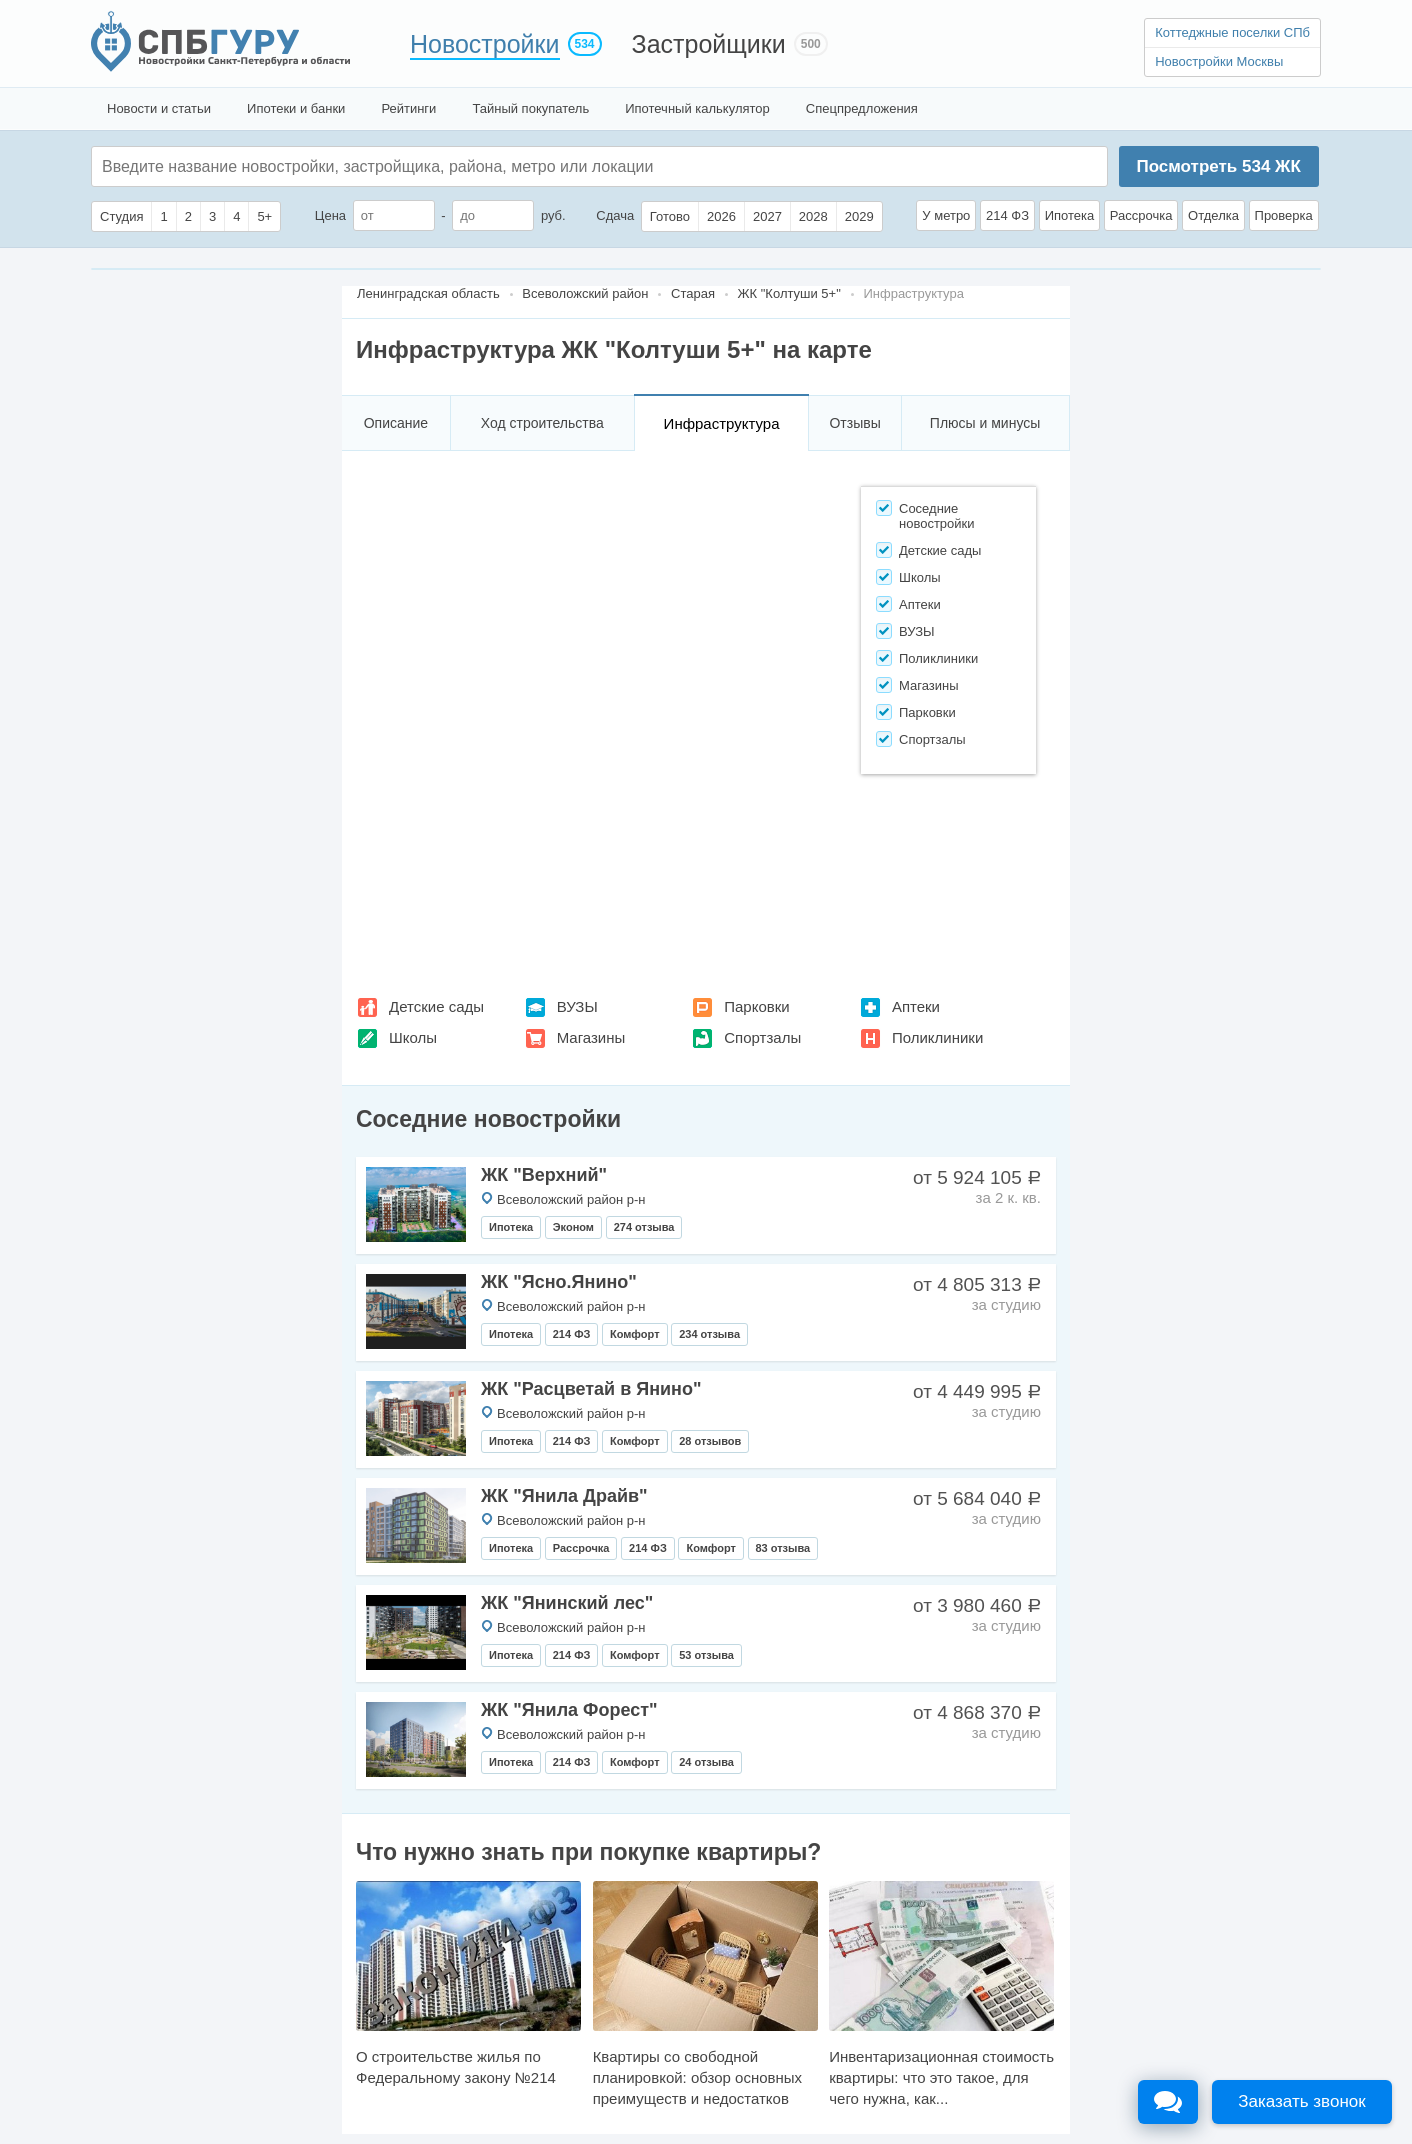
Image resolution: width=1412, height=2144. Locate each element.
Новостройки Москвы (1219, 61)
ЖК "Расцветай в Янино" (591, 1389)
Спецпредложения (862, 108)
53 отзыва (706, 1655)
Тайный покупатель (530, 108)
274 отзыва (644, 1227)
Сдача (615, 215)
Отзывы (854, 423)
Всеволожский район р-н (571, 1199)
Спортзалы (762, 1037)
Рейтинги (408, 108)
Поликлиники (937, 1037)
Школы (413, 1037)
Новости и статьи (159, 108)
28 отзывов (710, 1441)
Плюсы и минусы (985, 423)
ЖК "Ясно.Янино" (559, 1282)
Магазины (591, 1037)
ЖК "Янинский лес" (567, 1603)
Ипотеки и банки (296, 108)
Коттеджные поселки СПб (1232, 32)
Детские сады (436, 1006)
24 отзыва (706, 1762)
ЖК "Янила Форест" (569, 1710)
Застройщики (709, 44)
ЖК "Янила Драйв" (564, 1496)
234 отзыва (709, 1334)
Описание (396, 423)
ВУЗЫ (577, 1006)
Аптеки (916, 1006)
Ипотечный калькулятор (697, 108)
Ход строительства (542, 423)
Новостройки (485, 44)
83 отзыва (783, 1548)
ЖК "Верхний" (544, 1175)
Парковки (756, 1006)
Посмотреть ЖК (1218, 166)
